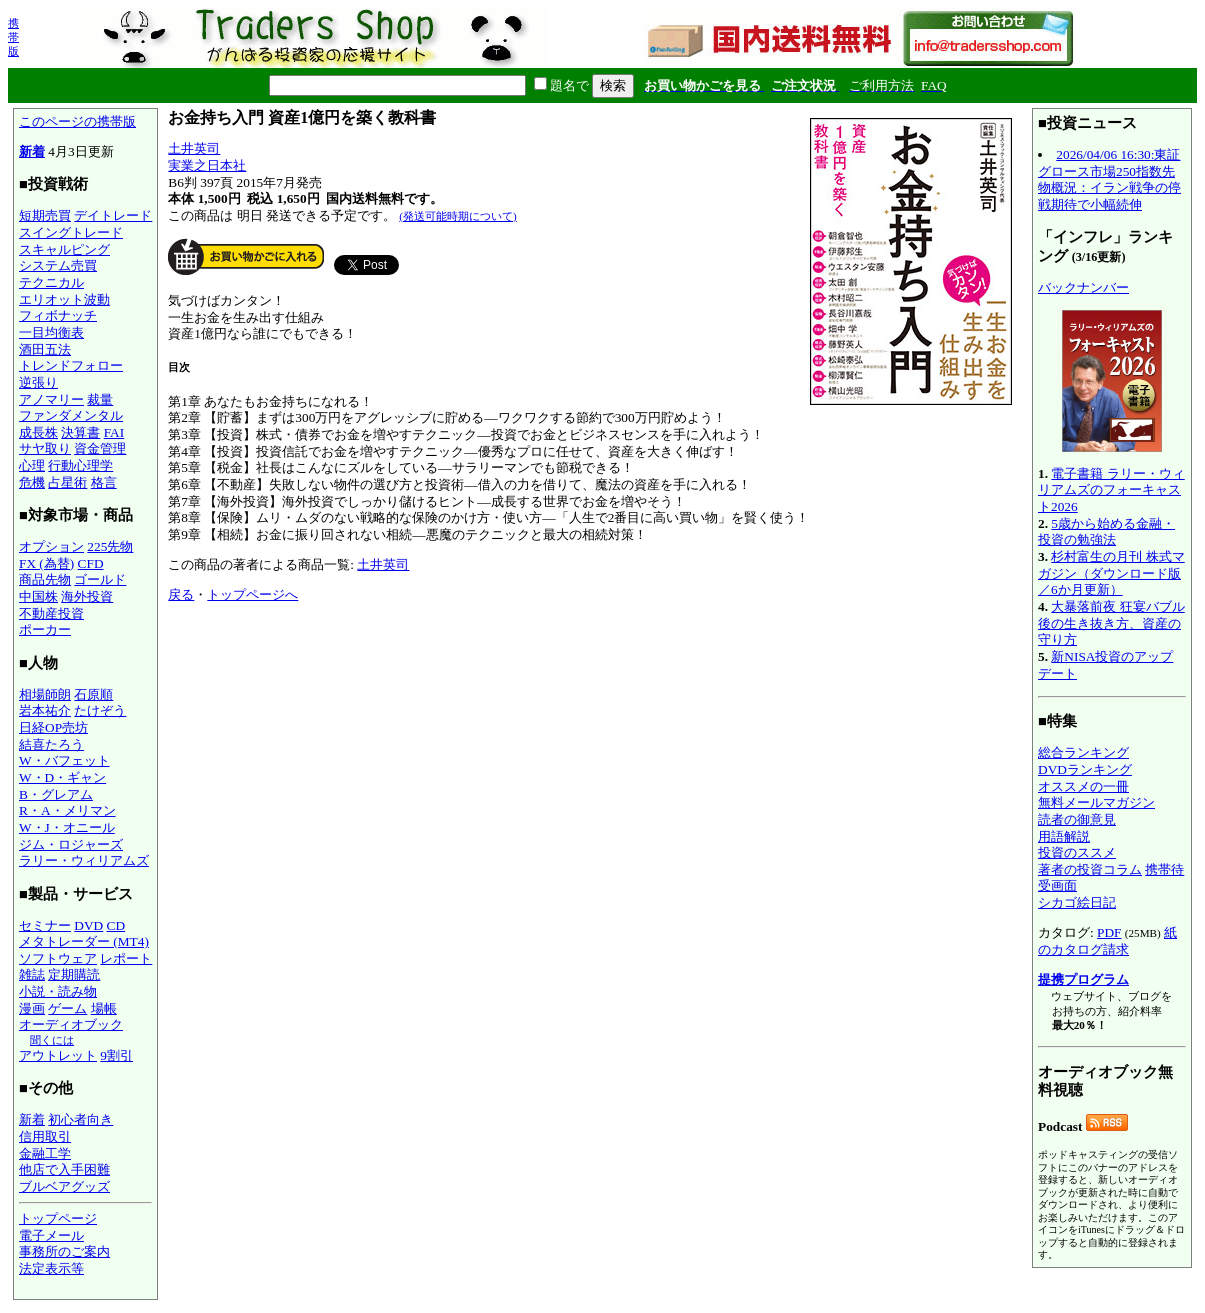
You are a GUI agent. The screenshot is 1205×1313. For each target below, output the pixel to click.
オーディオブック (71, 1024)
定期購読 (74, 974)
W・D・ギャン (62, 777)
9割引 (116, 1055)
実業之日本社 (207, 165)
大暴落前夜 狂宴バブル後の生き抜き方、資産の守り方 (1111, 623)
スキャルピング (64, 249)
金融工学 (45, 1153)
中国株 (38, 596)
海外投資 (87, 596)
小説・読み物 (58, 991)
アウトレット (58, 1055)
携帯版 (13, 37)
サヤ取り (45, 448)
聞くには (52, 1040)
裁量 (100, 399)
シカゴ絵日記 (1077, 902)
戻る (181, 594)
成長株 (38, 432)
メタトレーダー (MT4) (84, 941)
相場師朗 (45, 694)
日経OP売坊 (53, 727)
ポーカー (45, 629)
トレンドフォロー (71, 365)
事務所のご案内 (64, 1251)
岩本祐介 (45, 710)
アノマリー (51, 399)
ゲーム (67, 1008)
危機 (32, 482)
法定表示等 (51, 1268)
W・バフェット (64, 760)
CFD (91, 563)
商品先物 (45, 579)
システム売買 (58, 265)
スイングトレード (71, 232)
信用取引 (45, 1136)
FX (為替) (46, 563)
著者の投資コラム (1090, 869)
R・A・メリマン (67, 810)
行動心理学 (80, 465)
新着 (32, 151)
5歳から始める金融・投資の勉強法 (1106, 532)
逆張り (38, 382)
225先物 (110, 546)
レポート (126, 958)
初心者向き (80, 1119)
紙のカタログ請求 (1107, 941)
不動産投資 (51, 613)
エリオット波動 (64, 299)
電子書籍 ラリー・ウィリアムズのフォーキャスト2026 (1111, 490)
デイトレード (113, 215)
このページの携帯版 (77, 121)
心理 (32, 465)
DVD (88, 925)
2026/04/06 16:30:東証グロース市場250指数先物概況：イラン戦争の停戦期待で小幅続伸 (1109, 179)
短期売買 (45, 215)
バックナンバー (1083, 287)
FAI (114, 432)
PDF (1109, 932)
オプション (51, 546)
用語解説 (1064, 836)
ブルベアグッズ (64, 1186)
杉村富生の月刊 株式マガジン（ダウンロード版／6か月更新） (1111, 573)
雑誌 (32, 974)
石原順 (93, 694)
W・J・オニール (67, 827)
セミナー (45, 925)
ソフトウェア (58, 958)
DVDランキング (1085, 769)
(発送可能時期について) (457, 216)
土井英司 (194, 148)
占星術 (67, 482)
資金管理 (100, 448)
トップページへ (252, 594)
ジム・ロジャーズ (71, 844)
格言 (104, 482)
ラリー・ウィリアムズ (84, 860)
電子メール (51, 1235)
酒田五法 (45, 349)
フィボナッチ (58, 315)
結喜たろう (51, 744)
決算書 (80, 432)
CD (116, 925)
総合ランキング (1083, 752)
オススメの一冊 (1083, 786)
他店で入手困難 (64, 1169)
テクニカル (51, 282)
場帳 (104, 1008)
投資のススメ (1077, 852)
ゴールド (100, 579)
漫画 (32, 1008)
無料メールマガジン (1096, 802)
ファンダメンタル (71, 415)
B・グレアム (56, 794)
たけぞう (100, 710)
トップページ (58, 1218)
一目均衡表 (51, 332)
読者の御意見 (1077, 819)
